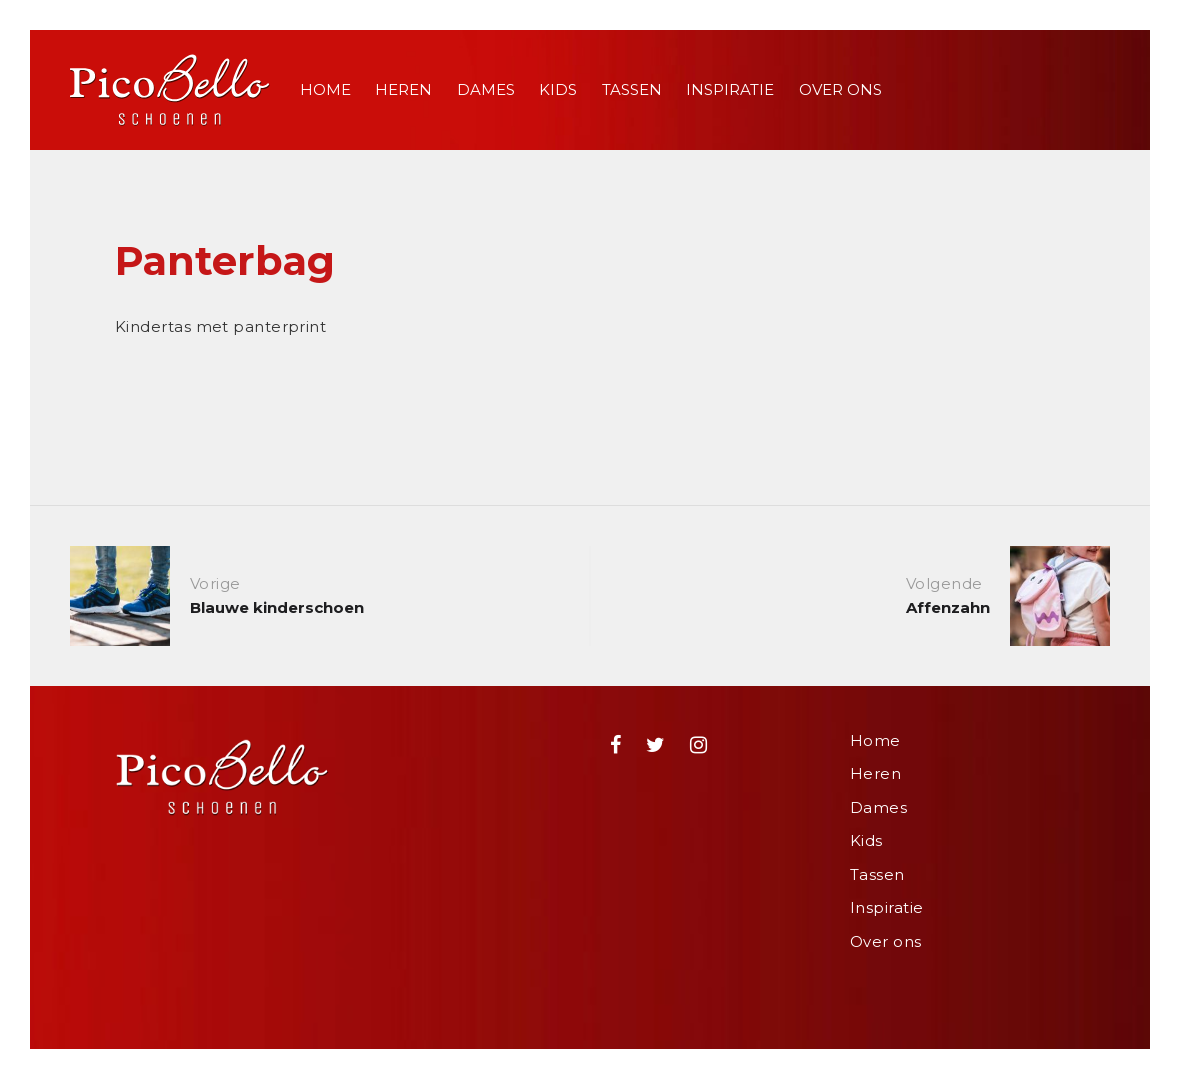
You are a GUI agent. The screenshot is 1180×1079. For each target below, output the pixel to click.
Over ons (840, 89)
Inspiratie (730, 89)
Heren (403, 89)
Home (325, 89)
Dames (486, 89)
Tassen (632, 89)
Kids (558, 89)
